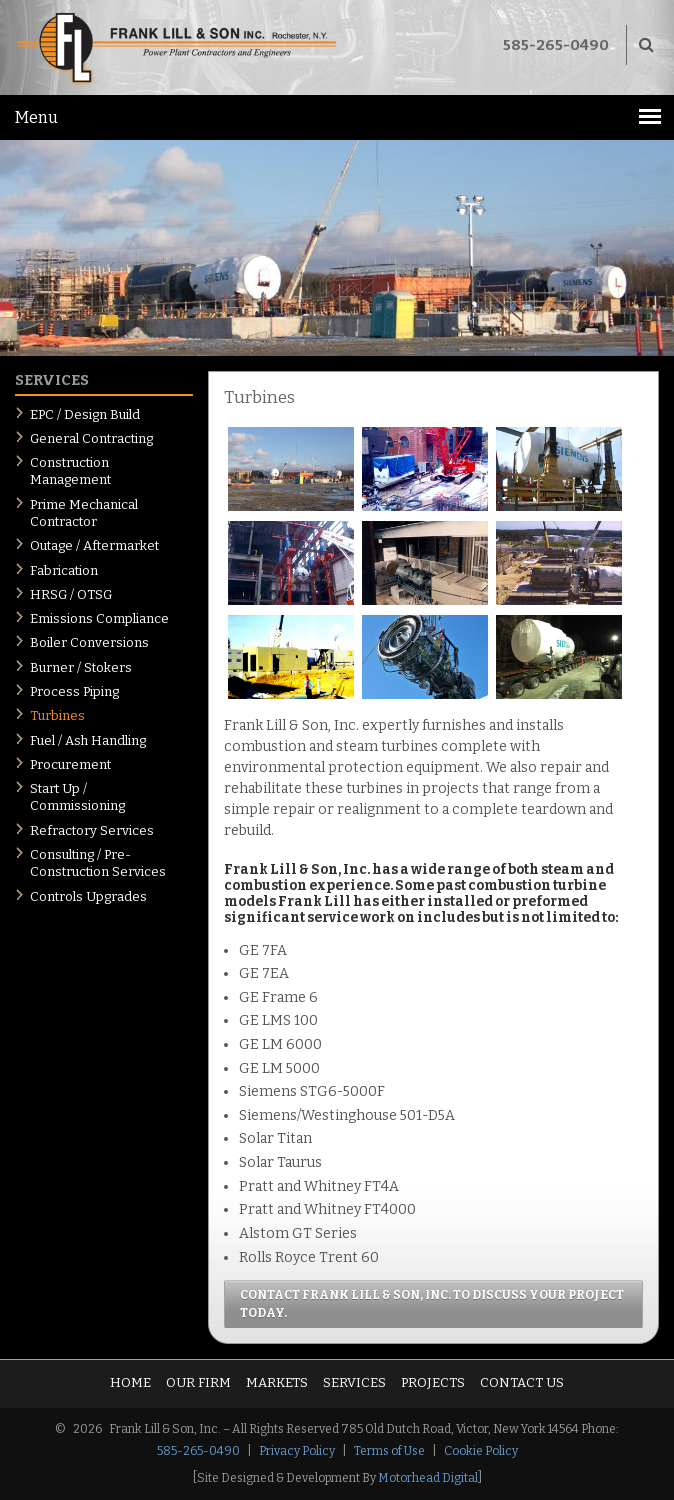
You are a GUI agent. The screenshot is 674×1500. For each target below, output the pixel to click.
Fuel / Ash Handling (88, 740)
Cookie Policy (481, 1451)
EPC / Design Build (85, 414)
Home (130, 1382)
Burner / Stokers (81, 667)
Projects (433, 1382)
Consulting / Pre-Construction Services (98, 863)
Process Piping (74, 691)
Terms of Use (389, 1451)
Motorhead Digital (428, 1478)
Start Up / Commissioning (77, 797)
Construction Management (70, 471)
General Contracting (91, 438)
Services (354, 1382)
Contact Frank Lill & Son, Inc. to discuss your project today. (432, 1304)
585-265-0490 (556, 45)
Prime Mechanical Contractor (84, 513)
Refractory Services (92, 830)
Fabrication (64, 570)
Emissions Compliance (99, 618)
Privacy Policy (297, 1451)
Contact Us (522, 1382)
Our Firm (198, 1382)
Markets (277, 1382)
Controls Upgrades (88, 896)
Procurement (70, 764)
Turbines (57, 715)
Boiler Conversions (89, 642)
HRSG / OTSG (71, 594)
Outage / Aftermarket (94, 545)
